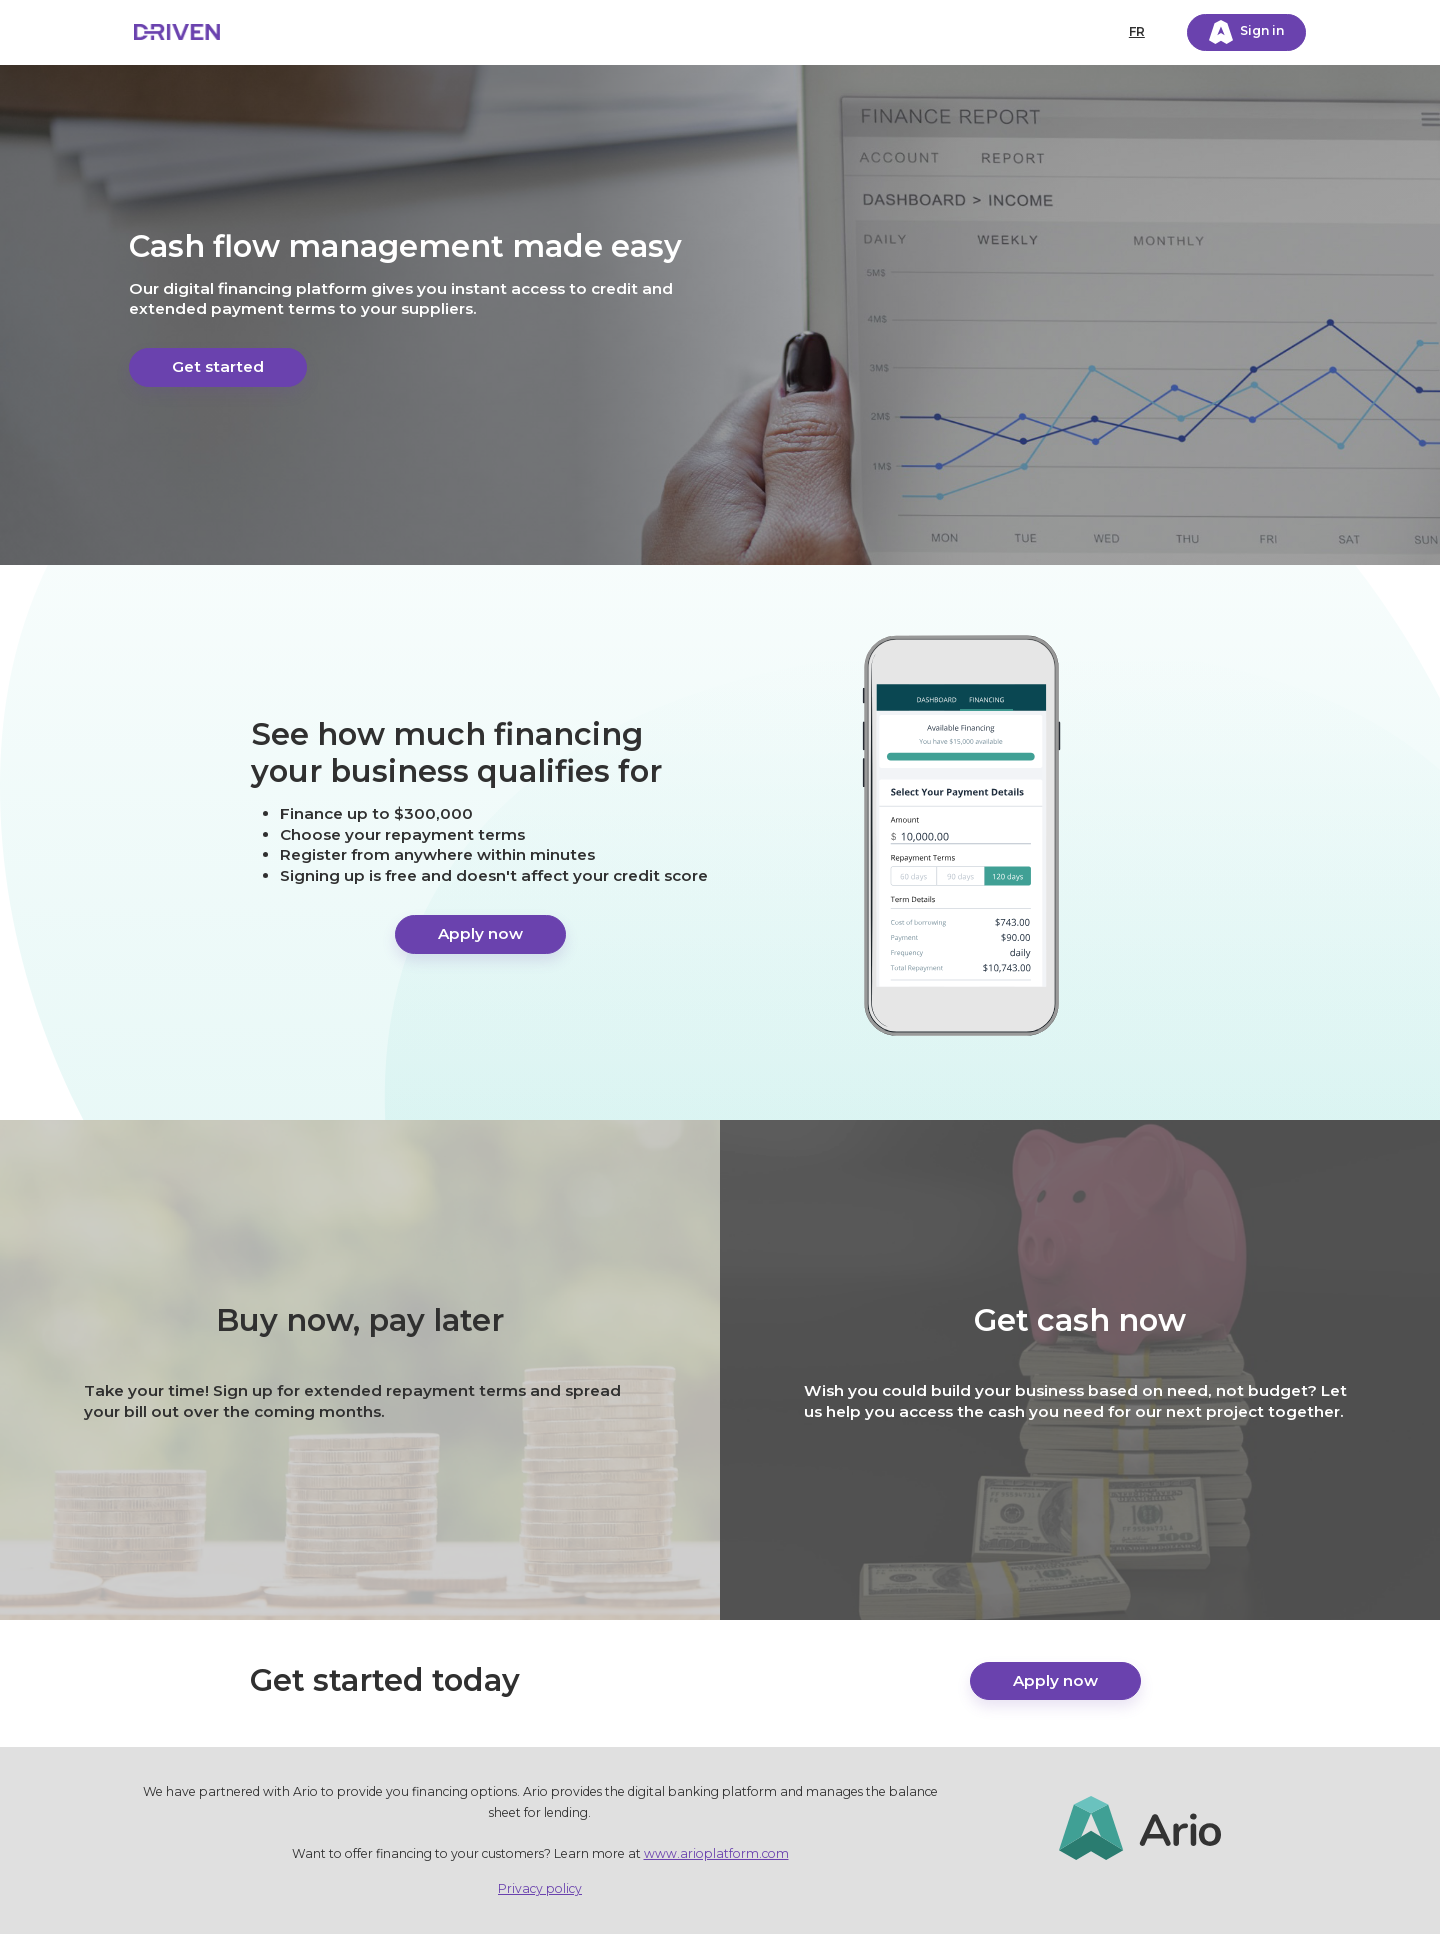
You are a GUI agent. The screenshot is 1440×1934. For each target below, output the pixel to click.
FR (1137, 31)
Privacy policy (540, 1888)
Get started (218, 366)
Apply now (480, 933)
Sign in (1246, 32)
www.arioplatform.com (716, 1853)
